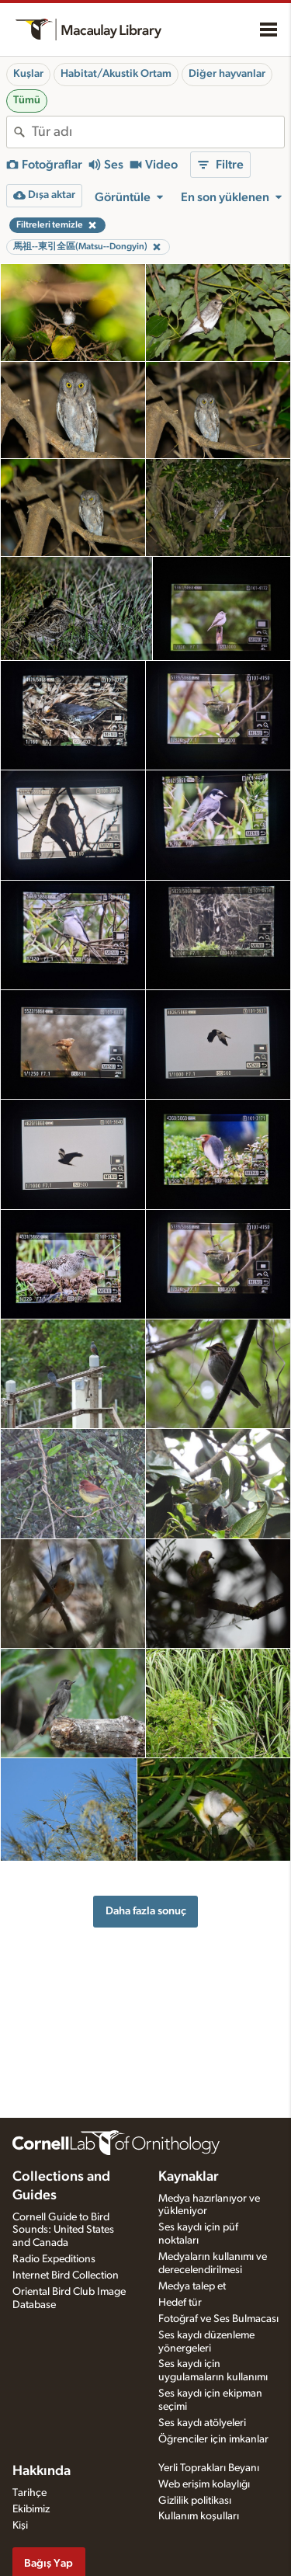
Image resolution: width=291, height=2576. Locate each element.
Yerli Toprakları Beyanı (208, 2468)
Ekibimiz (31, 2509)
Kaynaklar (188, 2177)
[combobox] (158, 132)
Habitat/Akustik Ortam (116, 73)
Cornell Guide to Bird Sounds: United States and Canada (63, 2230)
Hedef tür (180, 2302)
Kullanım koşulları (198, 2516)
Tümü (26, 100)
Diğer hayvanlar (227, 73)
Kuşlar (28, 73)
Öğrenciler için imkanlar (213, 2439)
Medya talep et (192, 2286)
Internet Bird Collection (65, 2275)
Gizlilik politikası (194, 2500)
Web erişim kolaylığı (204, 2484)
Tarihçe (29, 2492)
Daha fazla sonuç (146, 1911)
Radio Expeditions (53, 2259)
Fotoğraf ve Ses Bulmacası (218, 2319)
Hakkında (41, 2471)
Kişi (20, 2525)
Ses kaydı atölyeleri (202, 2423)
